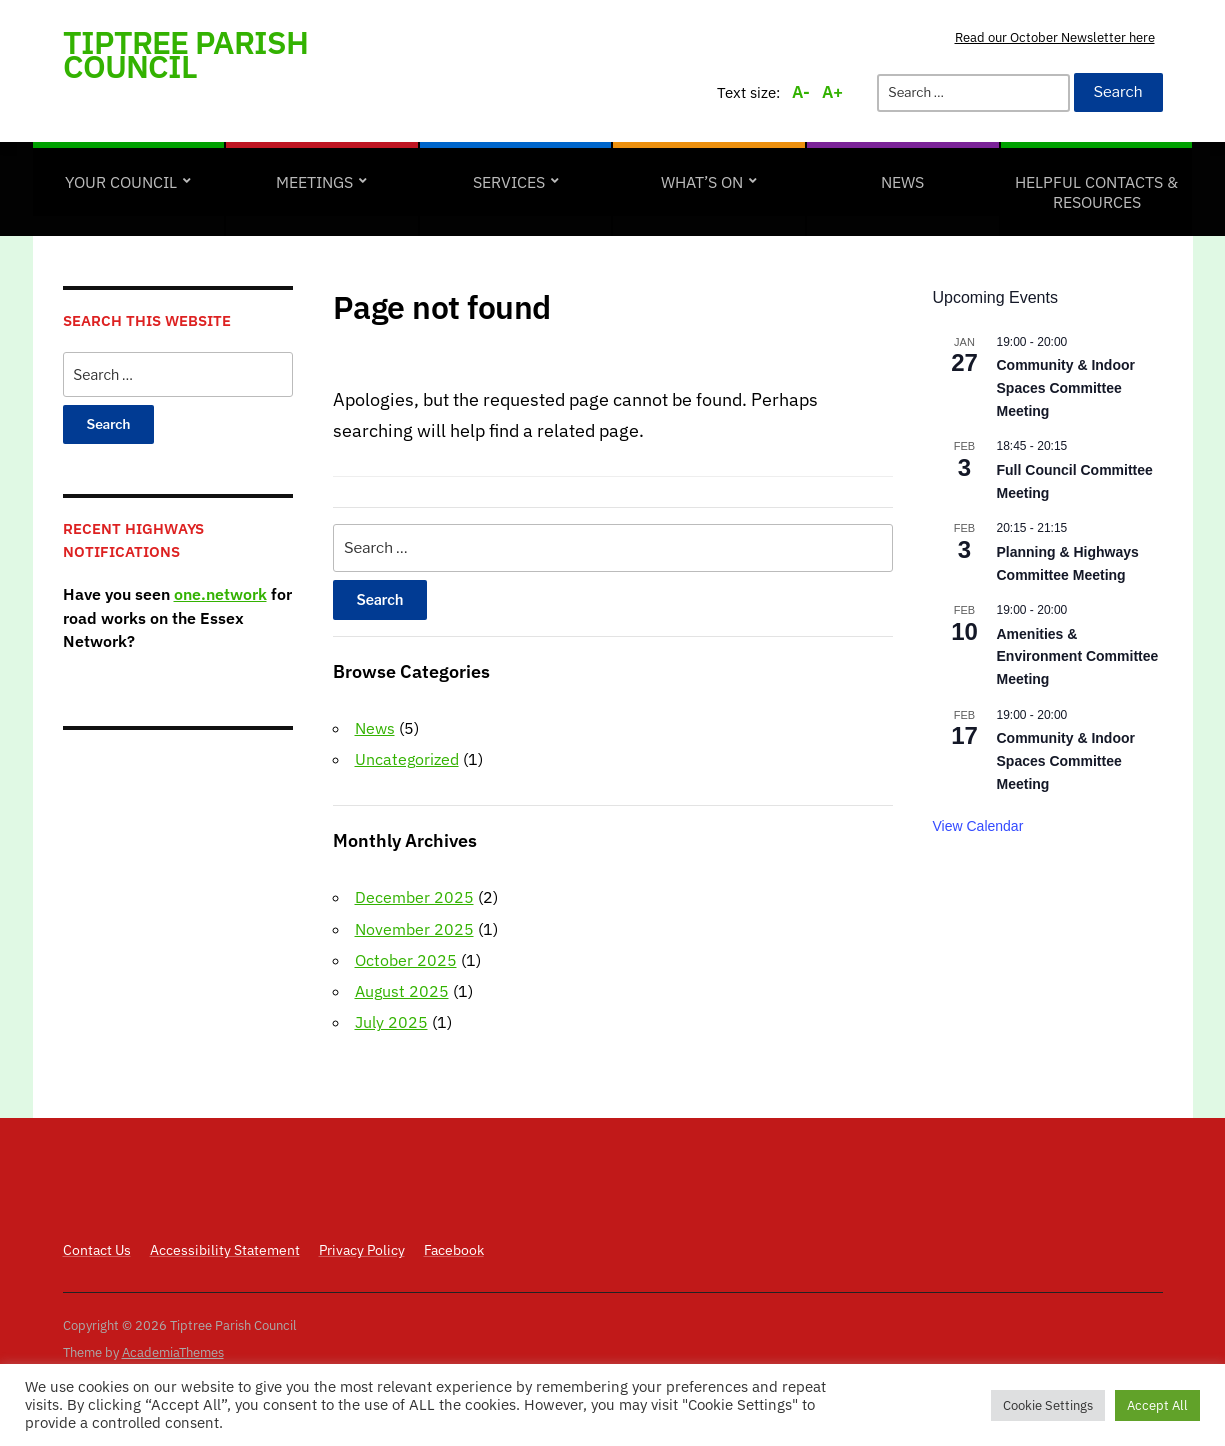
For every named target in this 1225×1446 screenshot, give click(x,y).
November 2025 (414, 929)
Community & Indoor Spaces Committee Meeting (1066, 387)
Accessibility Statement (225, 1250)
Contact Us (97, 1250)
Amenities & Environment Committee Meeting (1078, 656)
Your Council (121, 182)
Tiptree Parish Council (185, 54)
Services (509, 182)
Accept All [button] (1157, 1405)
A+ (832, 92)
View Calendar (978, 826)
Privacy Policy (362, 1250)
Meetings (314, 182)
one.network (220, 594)
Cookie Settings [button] (1048, 1405)
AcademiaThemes (173, 1352)
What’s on (702, 182)
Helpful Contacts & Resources (1096, 192)
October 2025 (406, 960)
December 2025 (414, 897)
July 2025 (391, 1022)
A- (801, 92)
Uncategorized (407, 759)
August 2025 (402, 991)
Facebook (454, 1250)
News (902, 182)
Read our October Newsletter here (1055, 37)
